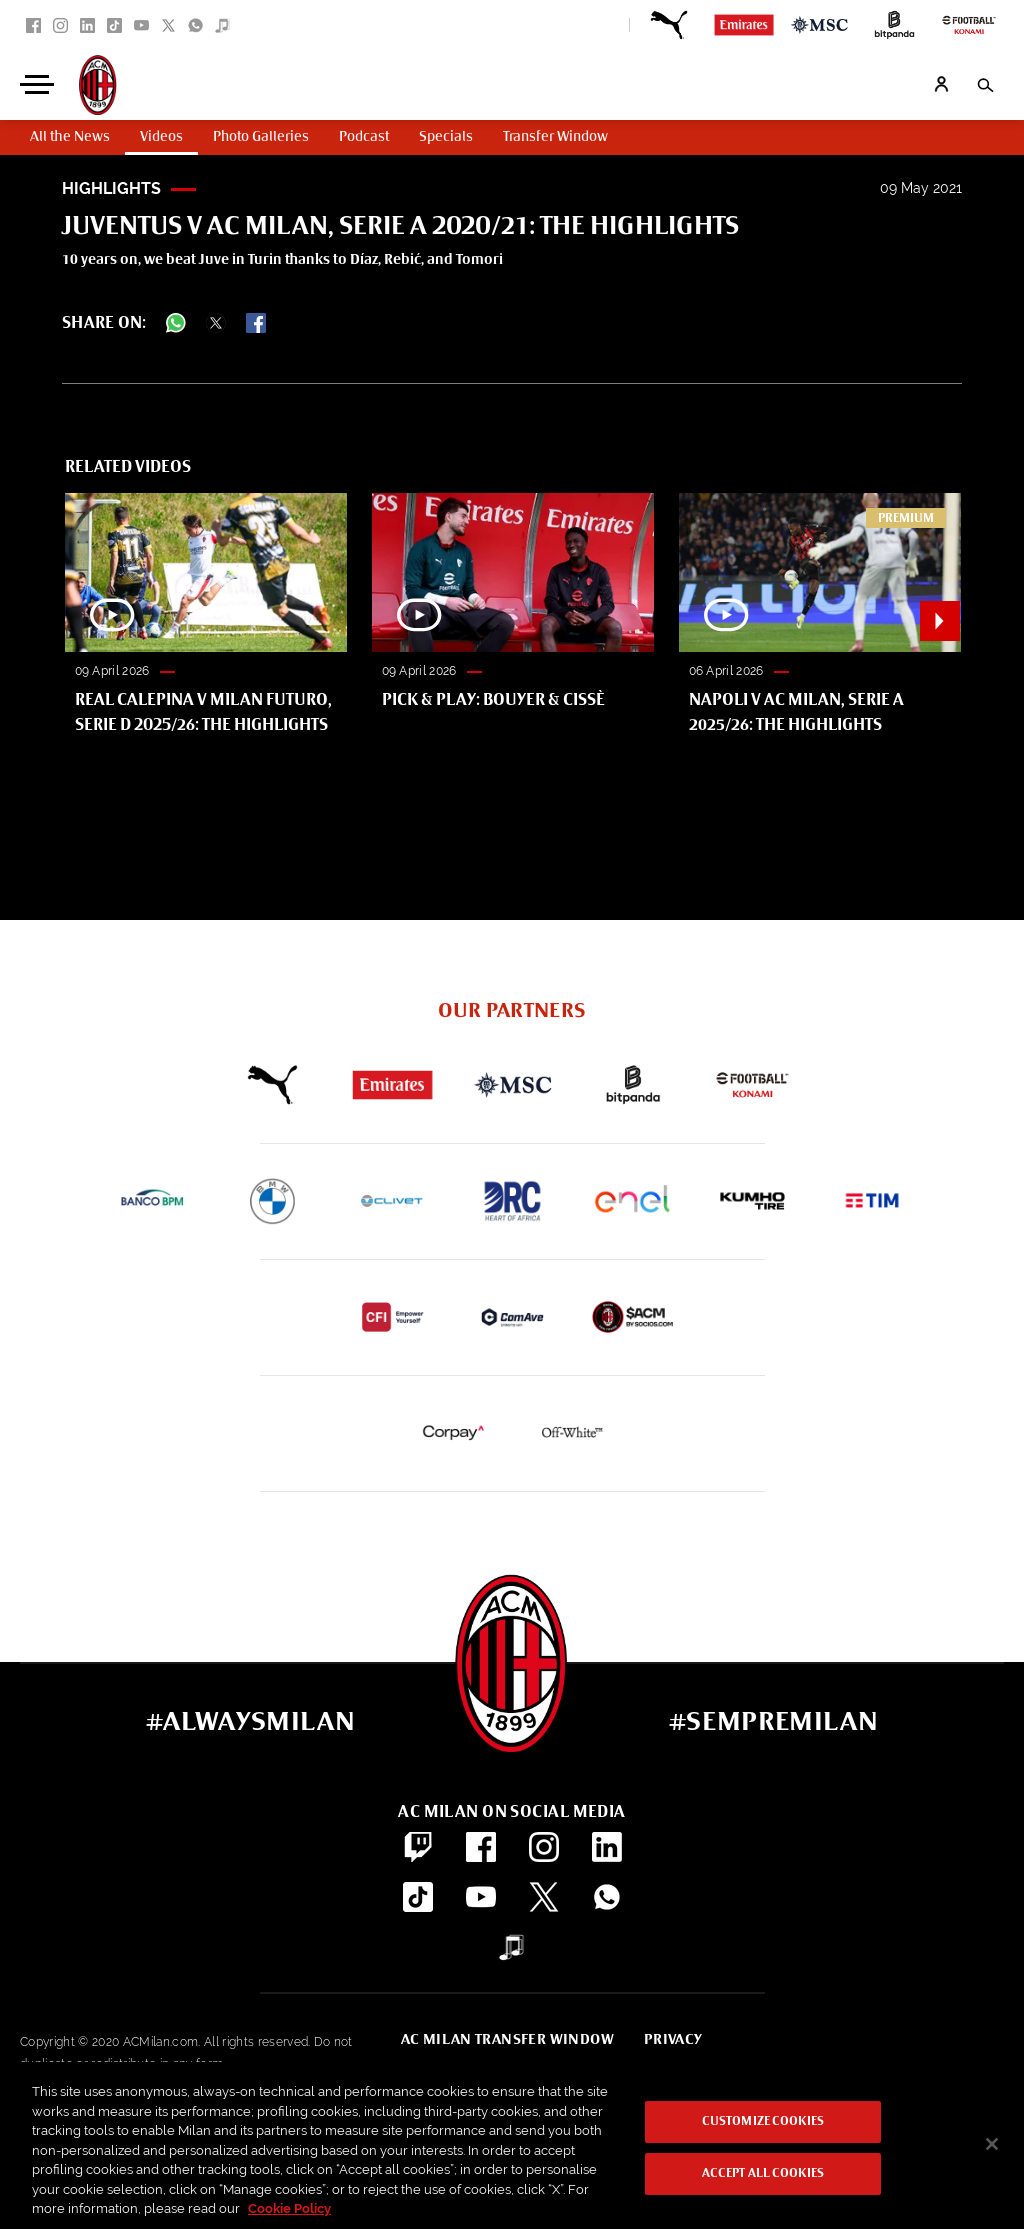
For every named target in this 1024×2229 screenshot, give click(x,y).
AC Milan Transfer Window (507, 2040)
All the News (70, 137)
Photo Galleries (261, 137)
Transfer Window (555, 137)
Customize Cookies (763, 2122)
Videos (161, 137)
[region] (512, 2145)
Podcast (364, 137)
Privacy (673, 2040)
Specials (446, 137)
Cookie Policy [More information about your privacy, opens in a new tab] (289, 2208)
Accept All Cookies (763, 2174)
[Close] (992, 2144)
